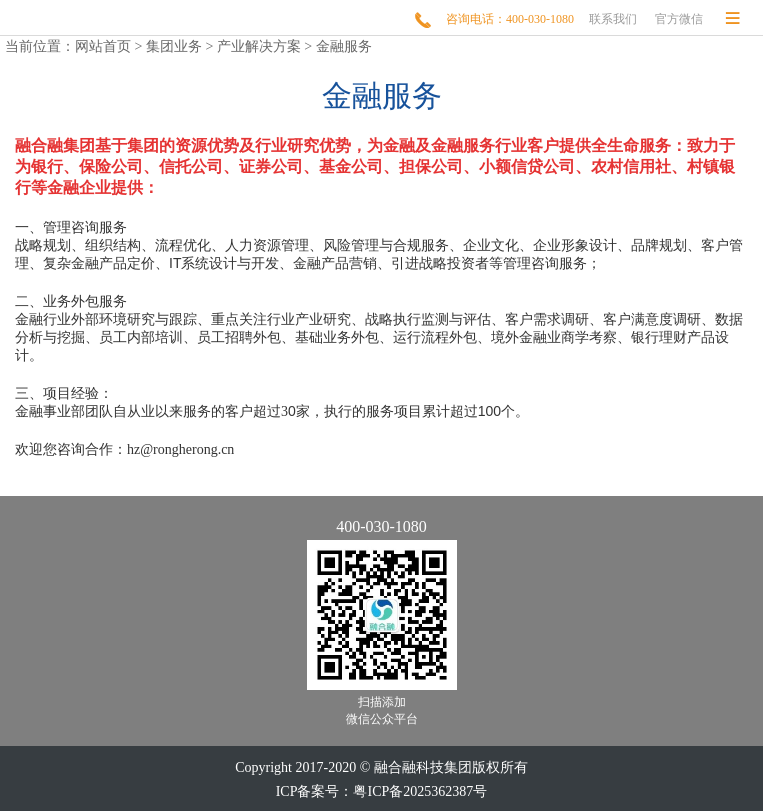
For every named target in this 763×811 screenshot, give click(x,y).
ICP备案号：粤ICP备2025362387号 (382, 791)
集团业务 (174, 46)
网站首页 (103, 46)
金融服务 (344, 46)
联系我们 (613, 19)
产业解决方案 (259, 46)
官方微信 (679, 19)
